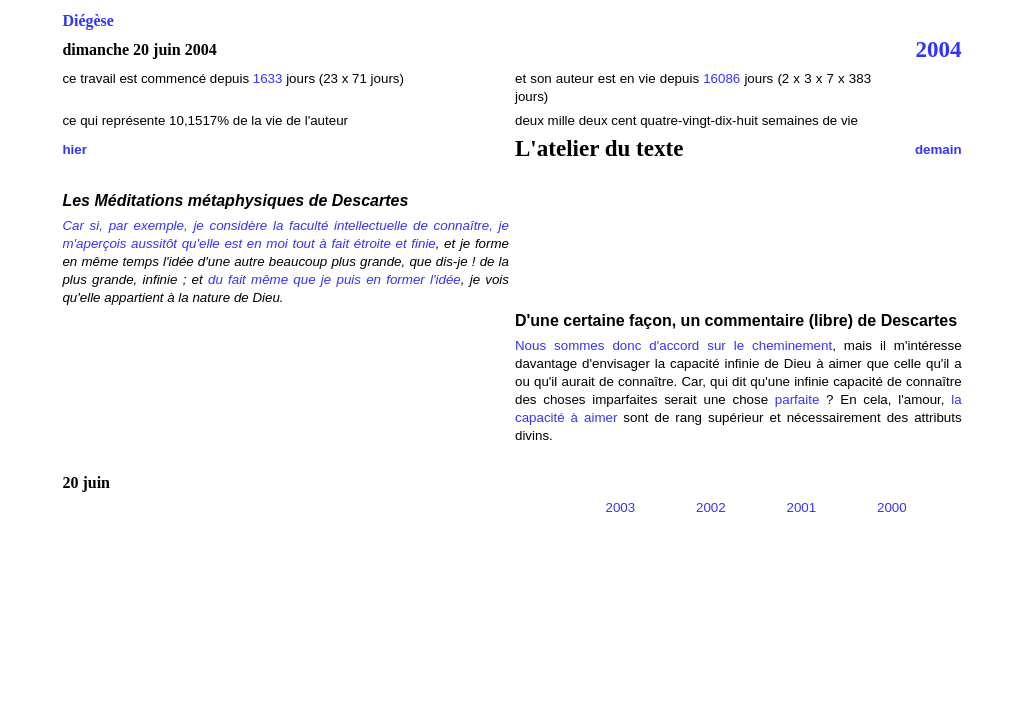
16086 (721, 78)
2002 (711, 507)
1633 (269, 78)
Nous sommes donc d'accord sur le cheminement (673, 345)
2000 (892, 507)
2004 (939, 49)
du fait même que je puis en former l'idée (334, 279)
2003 (621, 507)
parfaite (797, 399)
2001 (802, 507)
